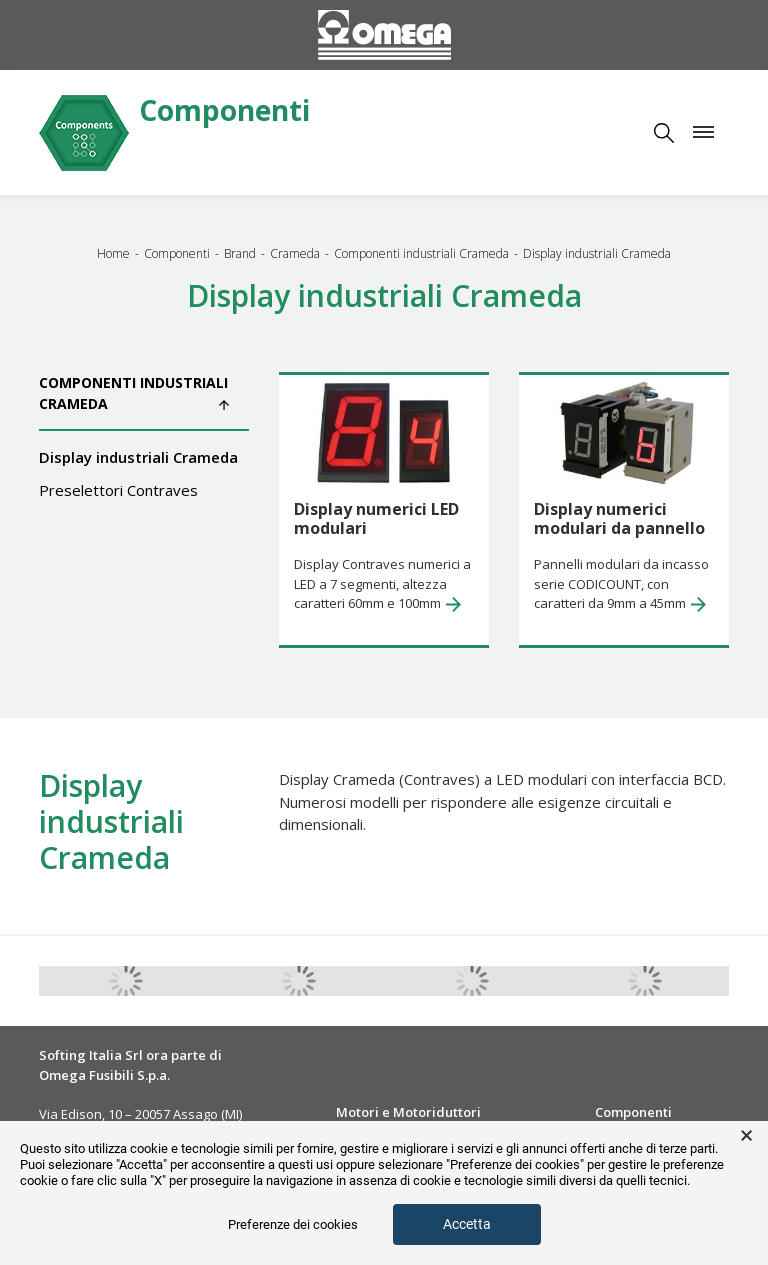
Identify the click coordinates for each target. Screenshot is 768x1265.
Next (744, 981)
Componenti (224, 112)
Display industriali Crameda (138, 457)
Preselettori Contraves (118, 490)
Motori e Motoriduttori (408, 1112)
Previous (24, 981)
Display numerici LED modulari (376, 518)
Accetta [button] (467, 1224)
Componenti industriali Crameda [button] (134, 393)
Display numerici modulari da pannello (619, 518)
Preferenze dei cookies (293, 1224)
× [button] (746, 1136)
